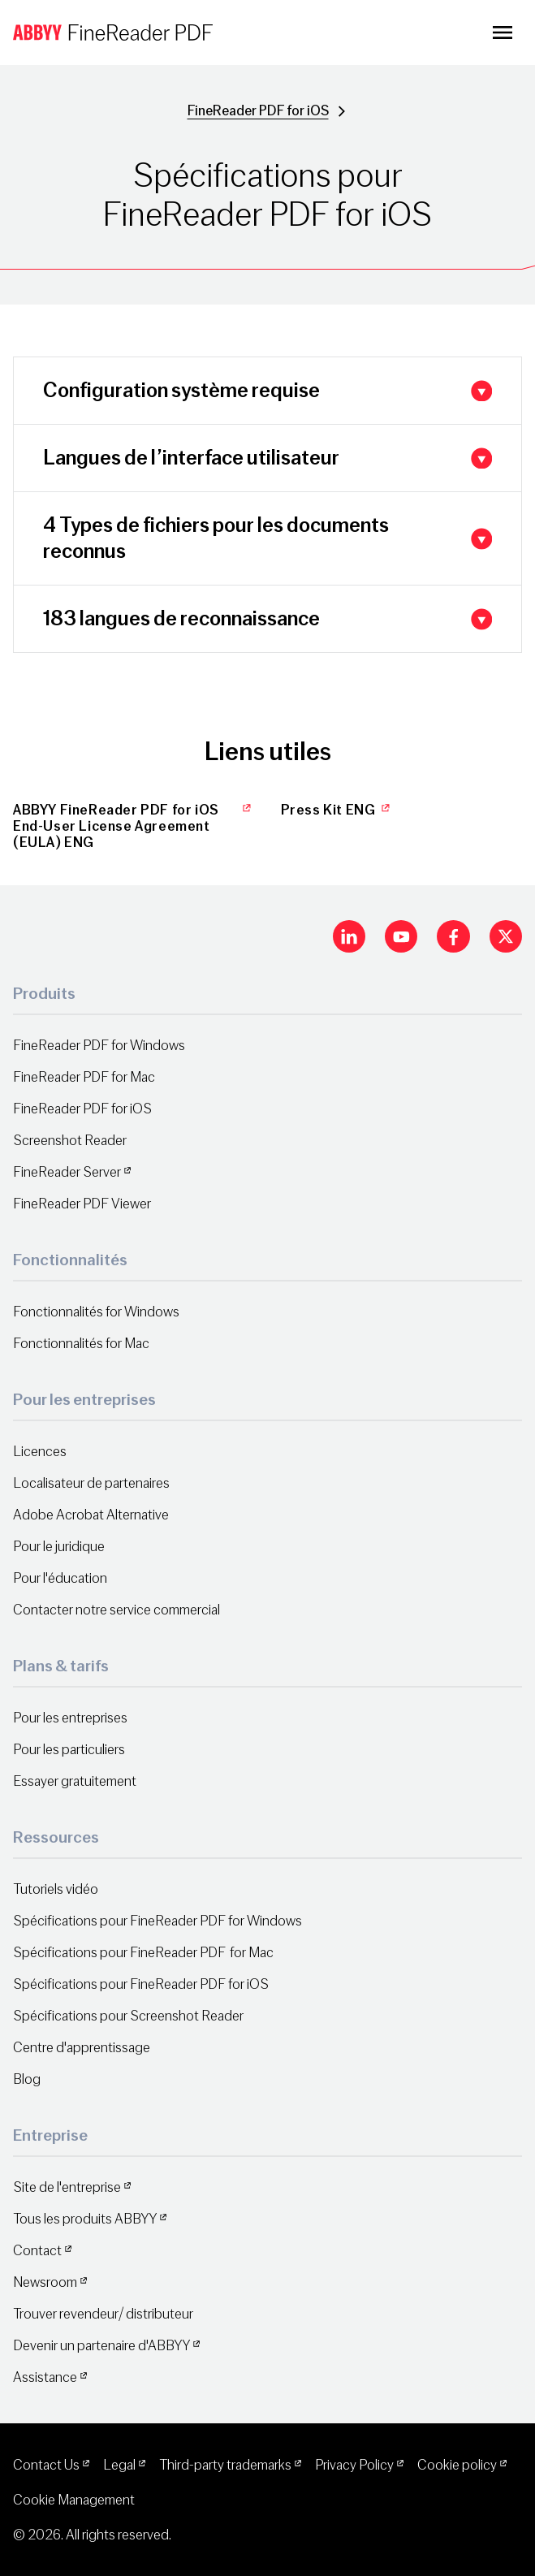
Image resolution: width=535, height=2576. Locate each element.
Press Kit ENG (337, 810)
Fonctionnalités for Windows (96, 1311)
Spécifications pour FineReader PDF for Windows (157, 1921)
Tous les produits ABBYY (85, 2219)
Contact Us (46, 2465)
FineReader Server (67, 1172)
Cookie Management (74, 2500)
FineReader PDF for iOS (258, 110)
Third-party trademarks (225, 2465)
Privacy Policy (354, 2465)
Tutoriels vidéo (55, 1889)
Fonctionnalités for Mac (81, 1343)
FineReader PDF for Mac (84, 1077)
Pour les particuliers (69, 1749)
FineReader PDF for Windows (99, 1045)
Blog (27, 2079)
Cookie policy (457, 2465)
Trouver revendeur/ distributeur (103, 2314)
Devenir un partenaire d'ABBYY (101, 2345)
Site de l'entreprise (67, 2187)
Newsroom (45, 2282)
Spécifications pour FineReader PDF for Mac (143, 1952)
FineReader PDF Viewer (82, 1203)
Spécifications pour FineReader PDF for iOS (141, 1984)
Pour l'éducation (60, 1578)
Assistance (45, 2377)
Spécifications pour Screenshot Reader (128, 2016)
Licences (40, 1451)
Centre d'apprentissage (81, 2047)
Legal (119, 2465)
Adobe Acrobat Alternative (91, 1515)
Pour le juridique (59, 1546)
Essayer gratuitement (74, 1781)
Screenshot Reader (70, 1140)
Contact (37, 2250)
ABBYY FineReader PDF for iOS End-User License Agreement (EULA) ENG (134, 827)
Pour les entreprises (70, 1718)
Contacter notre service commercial (116, 1610)
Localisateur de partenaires (91, 1483)
